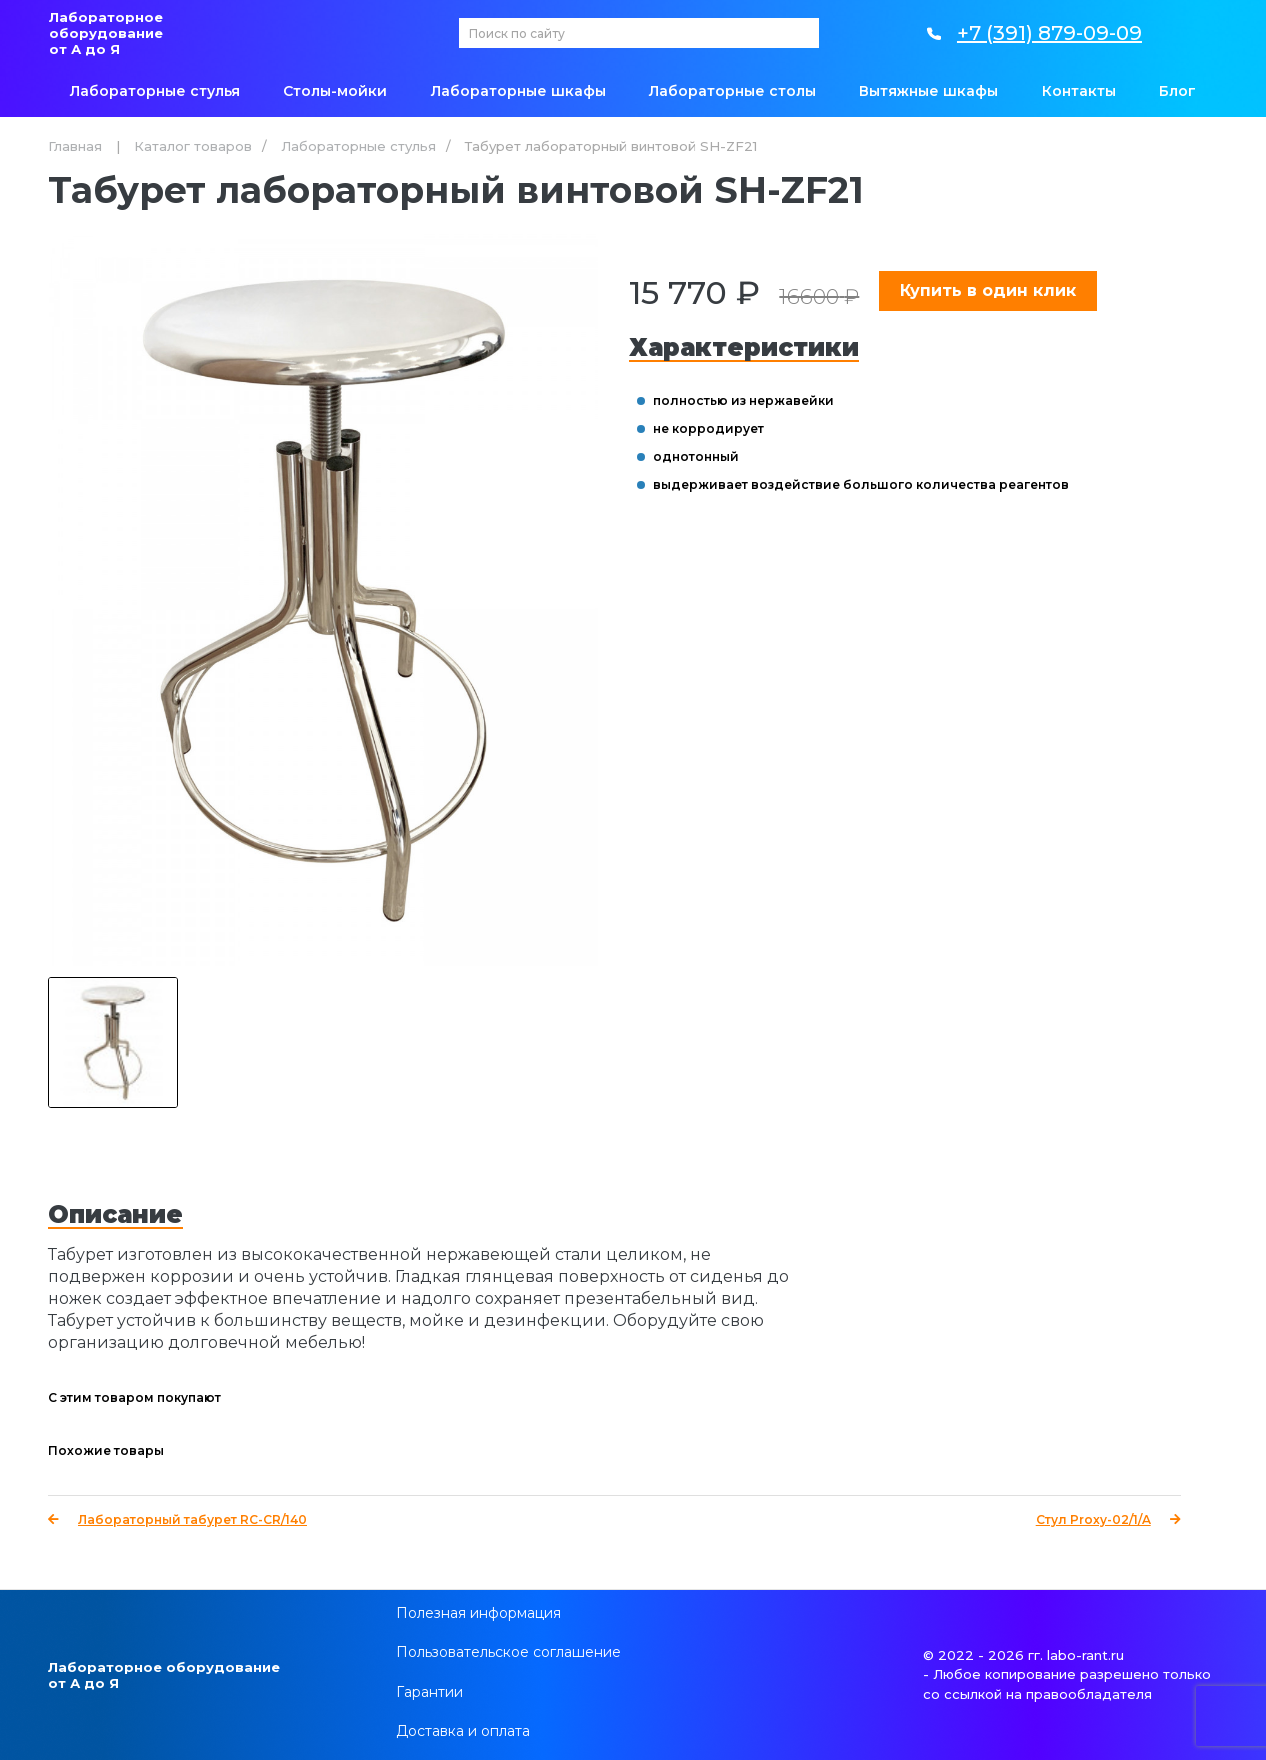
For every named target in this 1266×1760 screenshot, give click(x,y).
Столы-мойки (335, 91)
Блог (1177, 91)
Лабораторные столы (732, 91)
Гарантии (429, 1692)
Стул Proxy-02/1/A (1108, 1519)
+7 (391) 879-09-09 (1049, 33)
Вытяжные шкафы (928, 91)
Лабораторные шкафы (518, 91)
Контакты (1079, 91)
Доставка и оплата (463, 1731)
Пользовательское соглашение (508, 1652)
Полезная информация (478, 1613)
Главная (75, 146)
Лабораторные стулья (155, 91)
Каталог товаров (193, 146)
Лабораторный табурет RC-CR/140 (177, 1519)
